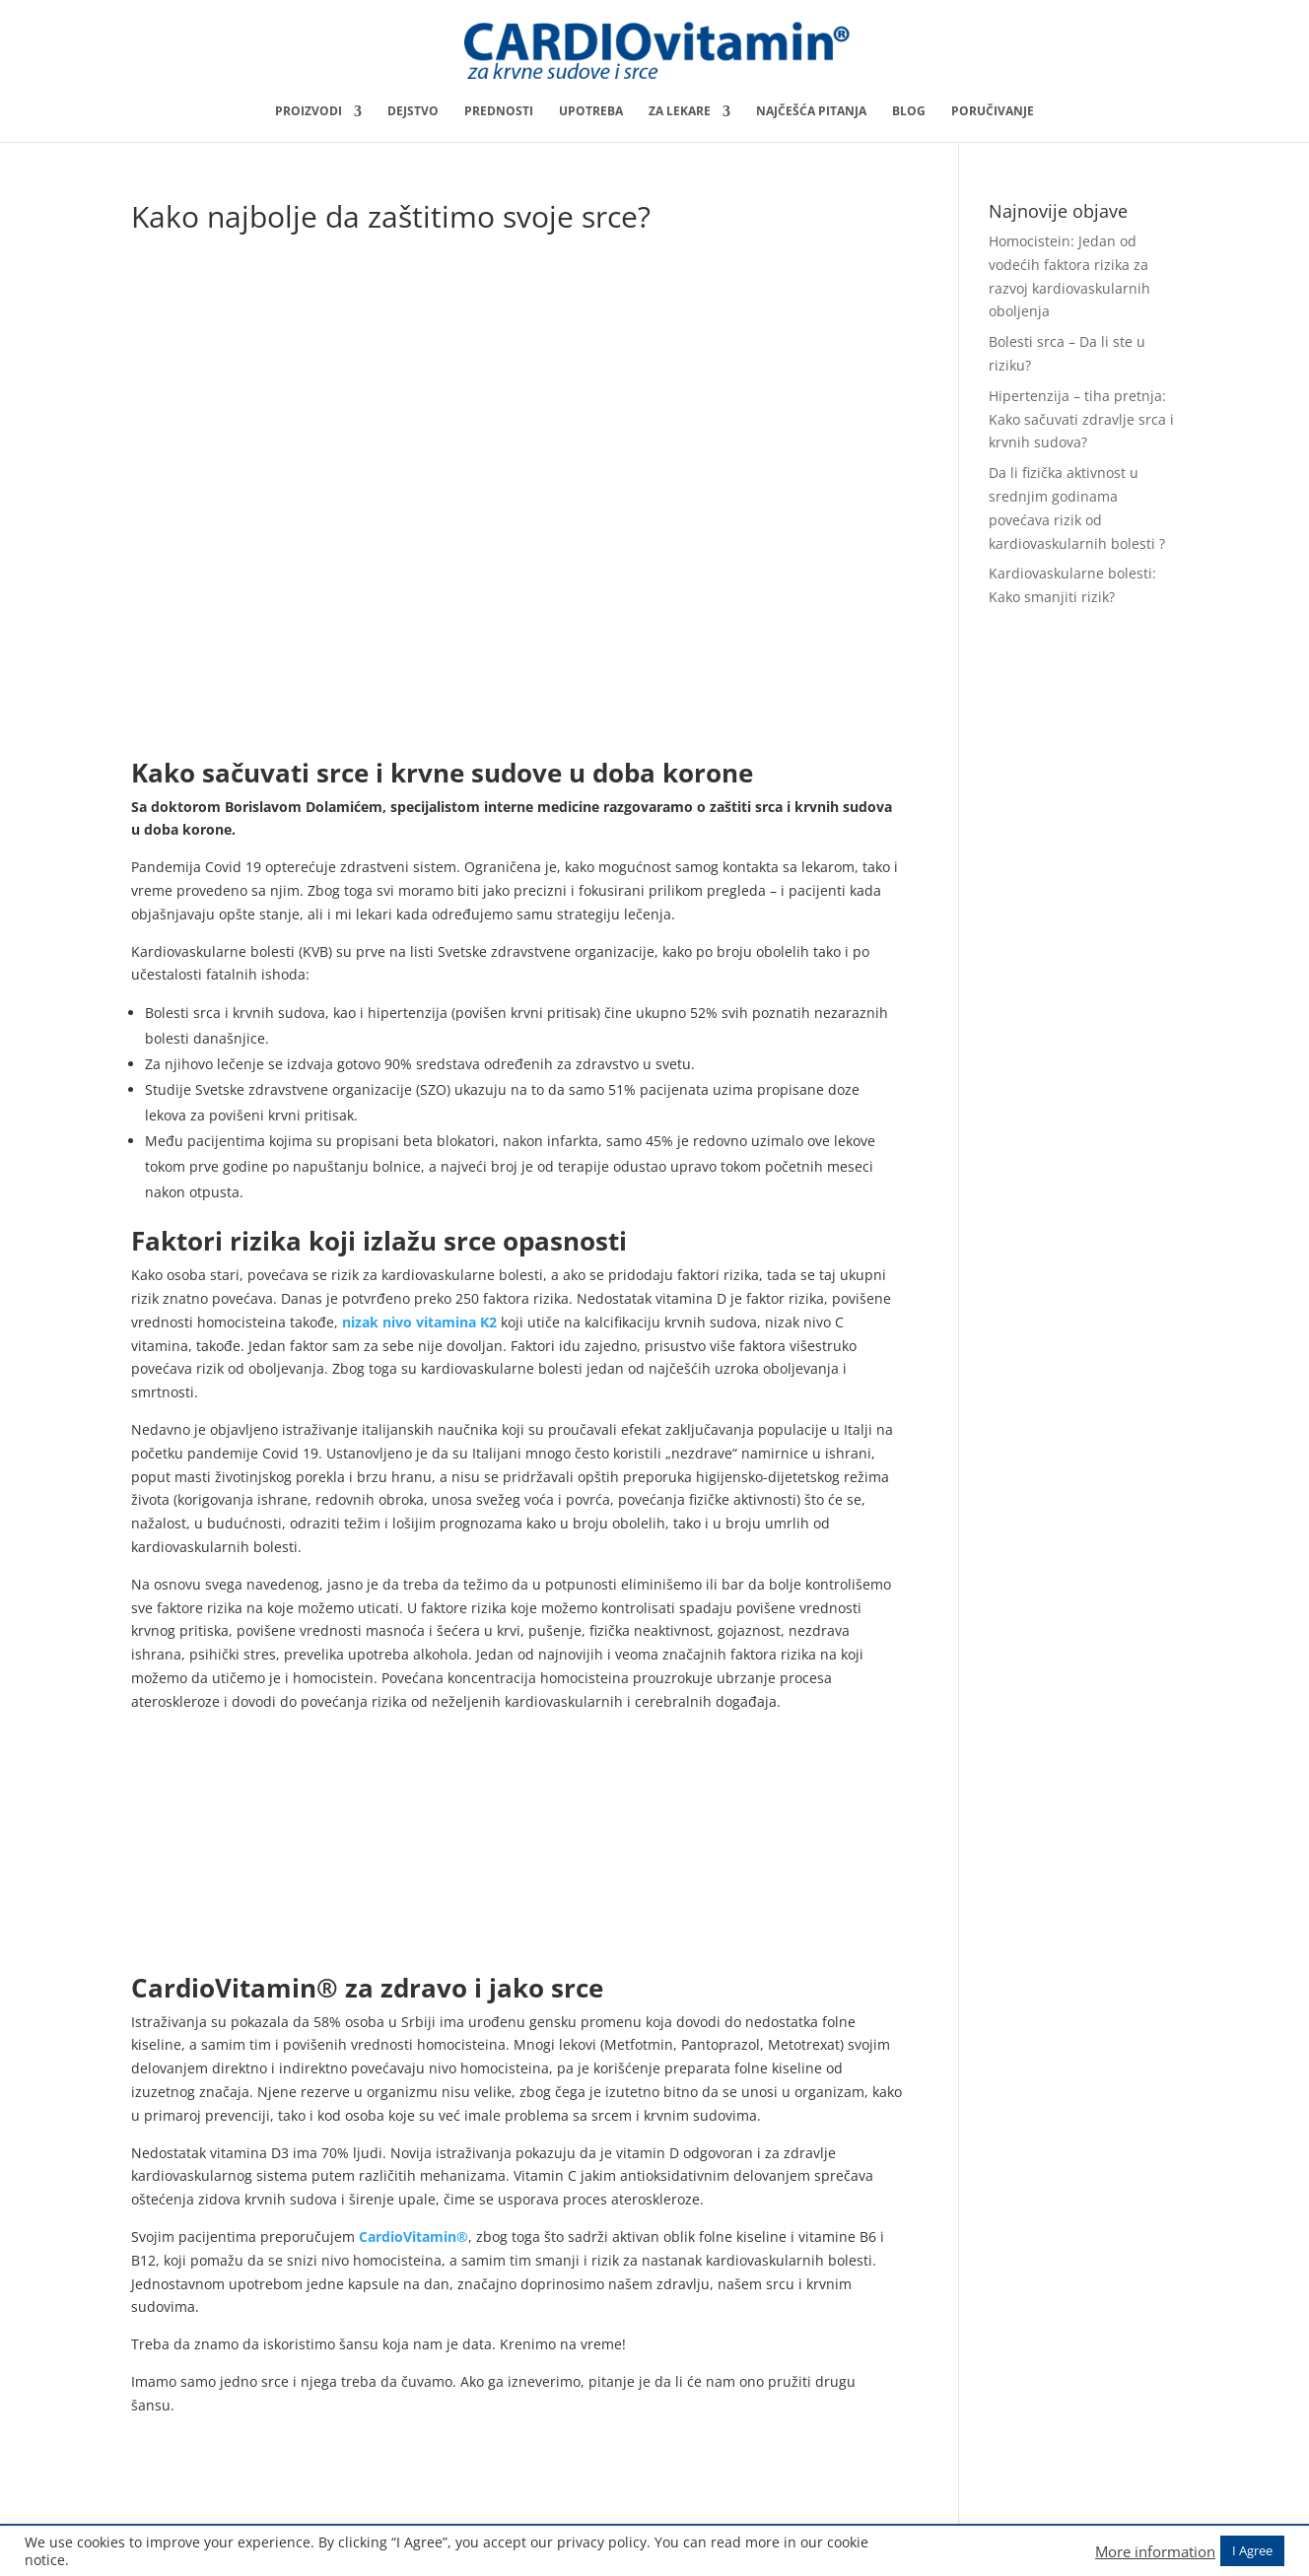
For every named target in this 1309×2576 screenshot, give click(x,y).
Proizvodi (308, 111)
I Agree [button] (1252, 2550)
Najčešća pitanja (811, 111)
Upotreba (591, 111)
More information (1155, 2551)
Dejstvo (413, 111)
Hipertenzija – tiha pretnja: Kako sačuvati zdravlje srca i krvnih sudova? (1081, 419)
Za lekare (680, 111)
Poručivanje (992, 111)
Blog (909, 111)
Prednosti (498, 111)
